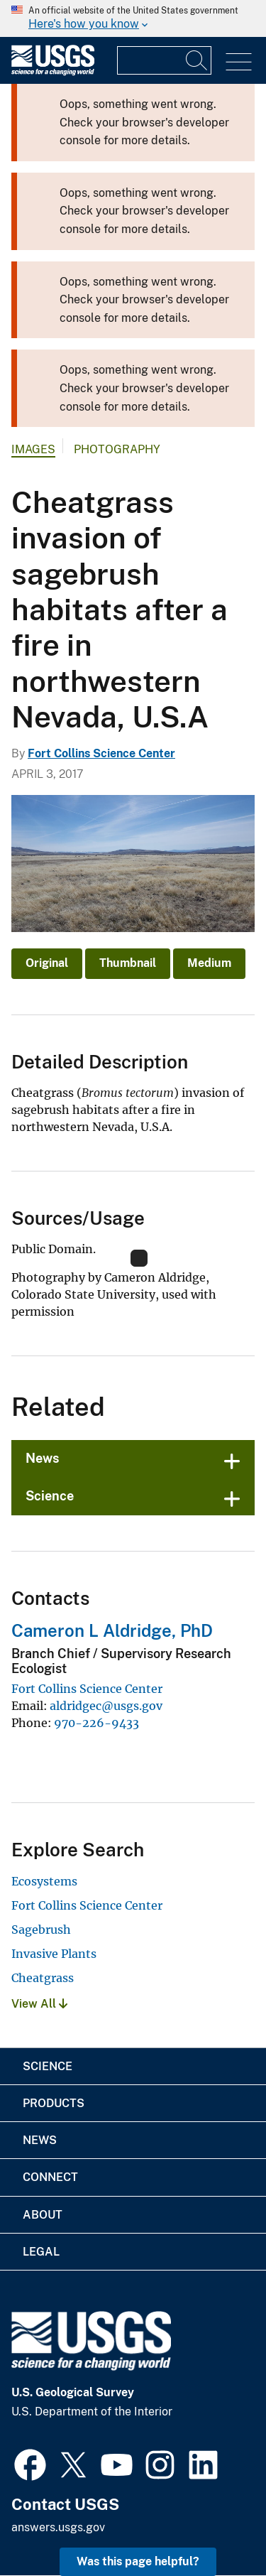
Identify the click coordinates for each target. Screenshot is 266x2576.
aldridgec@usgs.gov (106, 1706)
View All (39, 2004)
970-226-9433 (96, 1723)
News (43, 1458)
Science (50, 1495)
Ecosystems (44, 1881)
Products (53, 2103)
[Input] (164, 60)
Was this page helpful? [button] (138, 2561)
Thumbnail (127, 963)
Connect (50, 2177)
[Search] (197, 60)
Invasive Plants (53, 1954)
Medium (209, 963)
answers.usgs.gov (58, 2527)
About (42, 2214)
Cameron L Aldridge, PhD (112, 1630)
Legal (41, 2251)
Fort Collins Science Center (101, 753)
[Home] (52, 72)
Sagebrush (41, 1929)
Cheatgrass (42, 1978)
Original (47, 963)
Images (33, 449)
